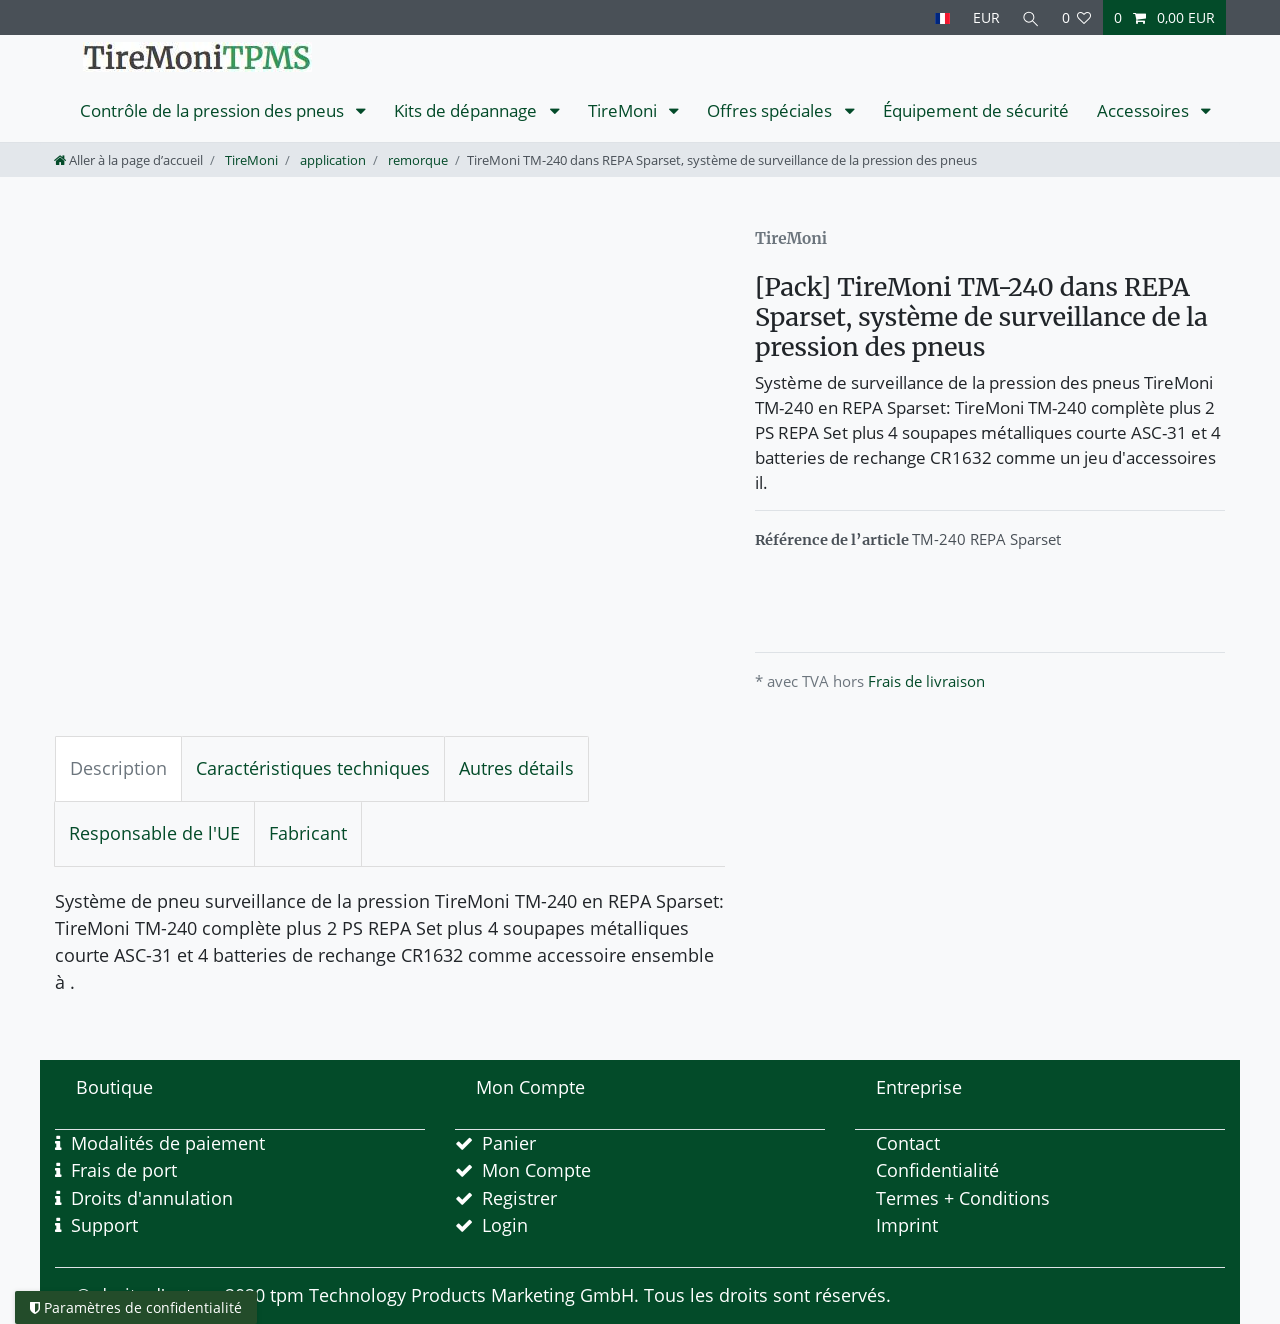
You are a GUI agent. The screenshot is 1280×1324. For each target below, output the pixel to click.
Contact (908, 1143)
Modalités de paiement (168, 1143)
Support (104, 1225)
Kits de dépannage (467, 110)
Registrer (519, 1198)
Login (505, 1225)
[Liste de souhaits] (1077, 17)
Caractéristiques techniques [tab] (313, 768)
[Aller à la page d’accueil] (128, 160)
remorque (416, 160)
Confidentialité (937, 1170)
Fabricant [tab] (308, 833)
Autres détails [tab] (516, 768)
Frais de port (124, 1170)
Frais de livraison (926, 681)
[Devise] (985, 17)
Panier (509, 1143)
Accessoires (1145, 110)
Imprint (907, 1225)
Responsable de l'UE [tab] (154, 833)
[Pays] (942, 17)
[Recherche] (1031, 17)
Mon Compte (536, 1170)
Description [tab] (118, 768)
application (331, 160)
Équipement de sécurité (976, 110)
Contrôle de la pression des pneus (214, 110)
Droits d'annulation (152, 1198)
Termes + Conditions (963, 1198)
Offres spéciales (771, 110)
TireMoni (624, 110)
